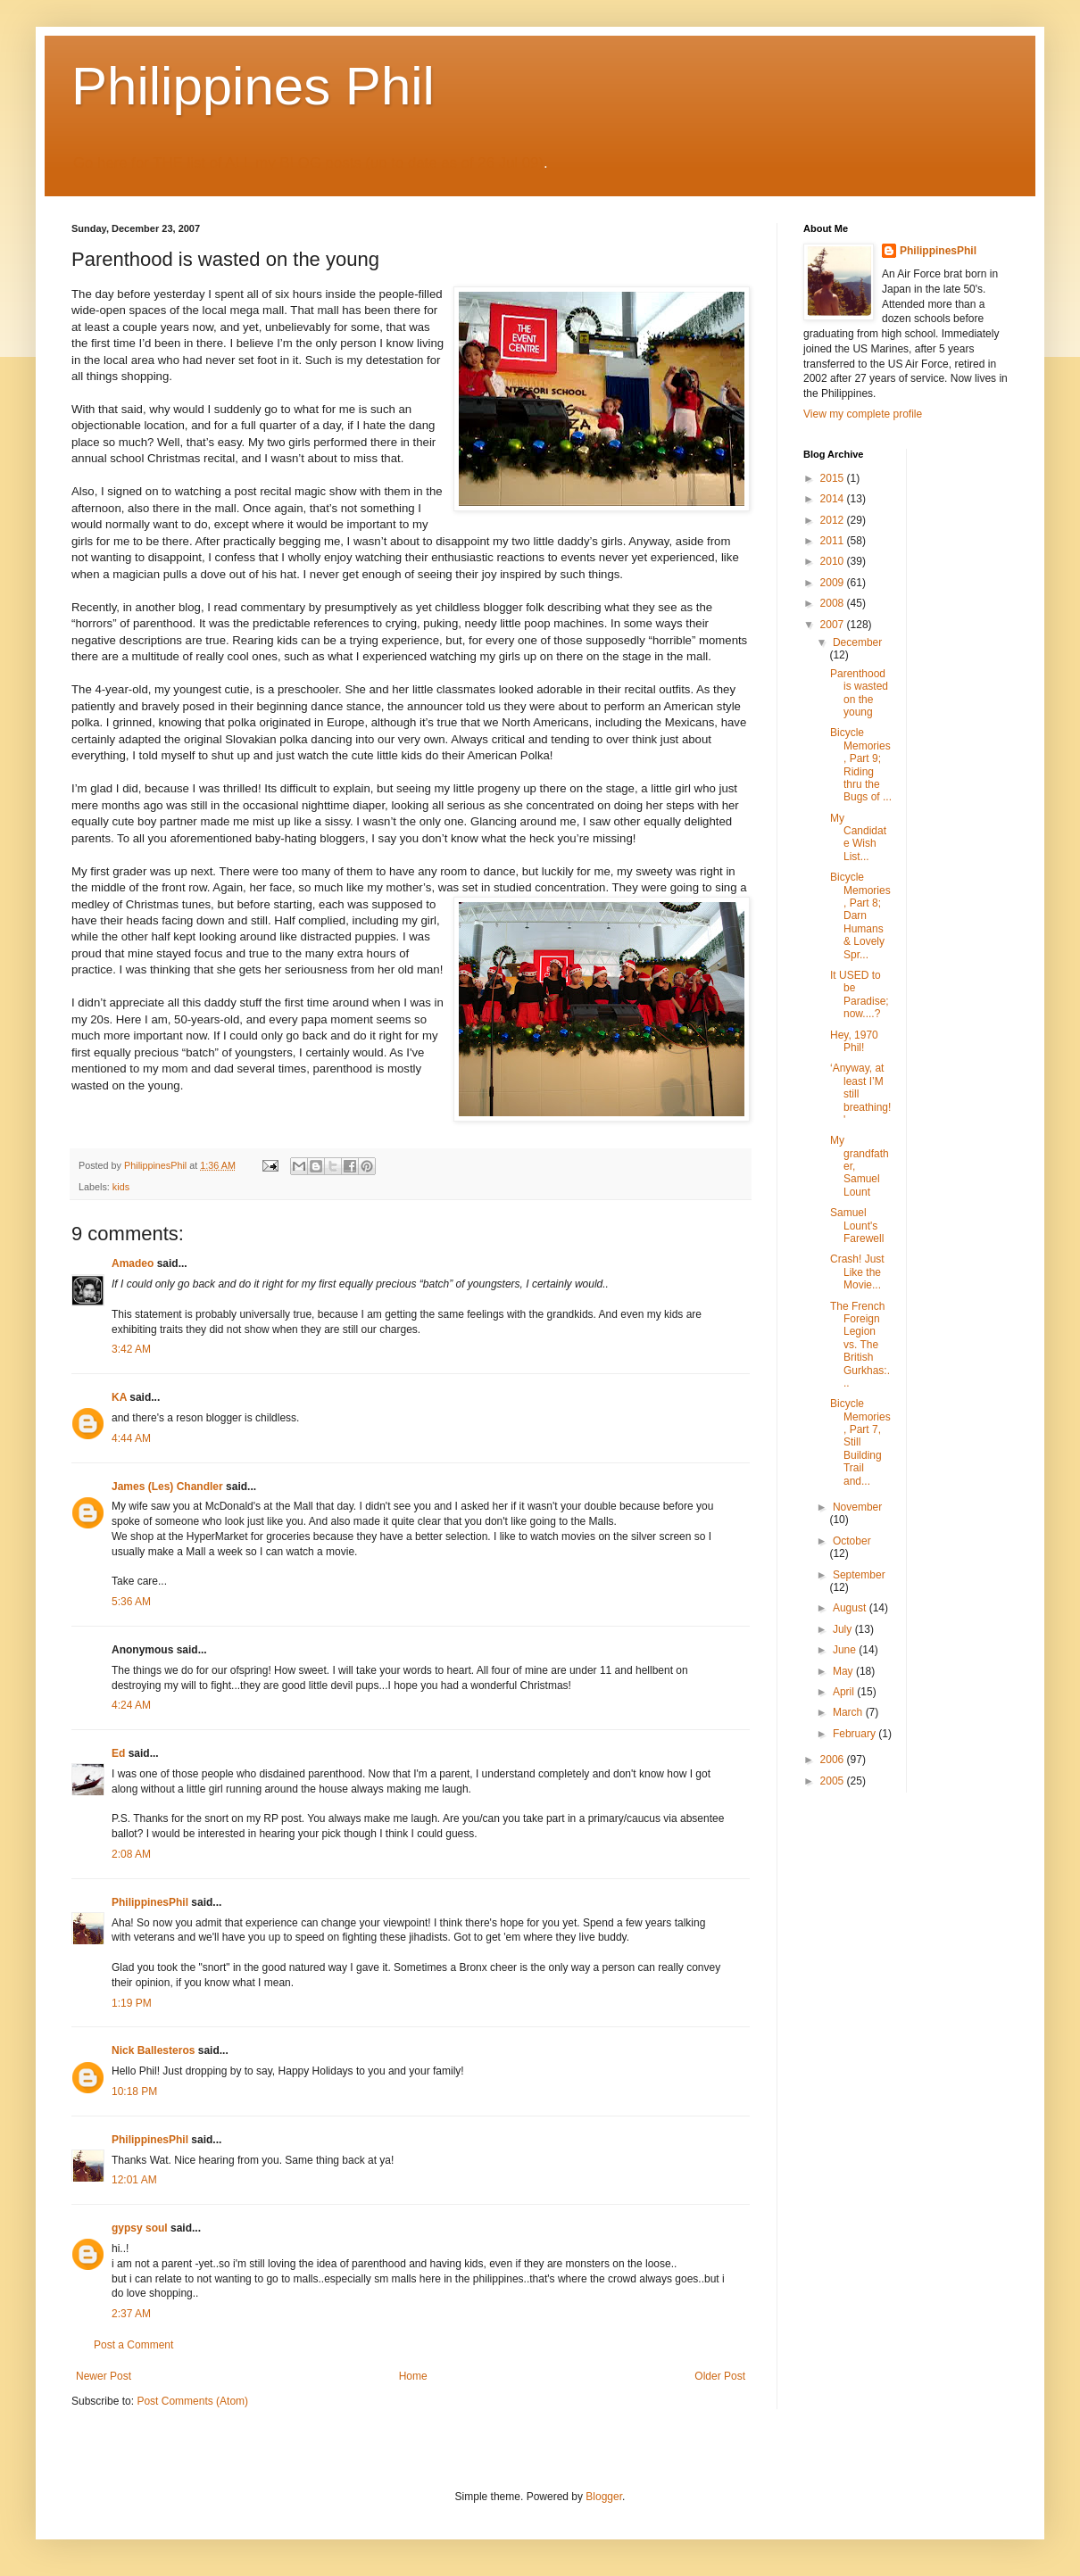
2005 (833, 1781)
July (844, 1629)
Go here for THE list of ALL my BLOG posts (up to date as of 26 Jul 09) (308, 162)
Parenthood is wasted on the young (859, 692)
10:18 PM (134, 2091)
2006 (833, 1759)
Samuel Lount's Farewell (857, 1225)
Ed (118, 1753)
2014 (833, 499)
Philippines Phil (253, 86)
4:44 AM (131, 1438)
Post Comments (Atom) (192, 2401)
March (849, 1712)
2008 (833, 603)
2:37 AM (131, 2313)
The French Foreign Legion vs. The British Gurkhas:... (860, 1344)
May (844, 1671)
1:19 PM (132, 2003)
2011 (833, 540)
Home (413, 2376)
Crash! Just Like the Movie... (857, 1272)
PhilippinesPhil (150, 1902)
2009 (833, 582)
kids (120, 1186)
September (859, 1575)
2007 (833, 624)
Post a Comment (133, 2345)
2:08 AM (131, 1854)
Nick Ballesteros (153, 2050)
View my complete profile (862, 414)
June (846, 1650)
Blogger (604, 2496)
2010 (833, 561)
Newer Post (103, 2376)
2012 (833, 520)
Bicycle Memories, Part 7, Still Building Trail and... (860, 1442)
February (855, 1733)
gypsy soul (140, 2228)
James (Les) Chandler (167, 1486)
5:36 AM (131, 1601)
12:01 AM (134, 2180)
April (845, 1692)
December (857, 642)
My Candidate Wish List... (858, 837)
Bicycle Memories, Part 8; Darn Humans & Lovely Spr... (860, 915)
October (852, 1541)
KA (119, 1397)
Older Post (719, 2376)
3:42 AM (131, 1349)
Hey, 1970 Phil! (854, 1041)
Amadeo (133, 1263)
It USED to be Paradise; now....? (859, 994)
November (857, 1507)
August (851, 1608)
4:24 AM (131, 1705)
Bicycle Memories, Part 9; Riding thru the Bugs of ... (861, 764)
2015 (833, 478)
